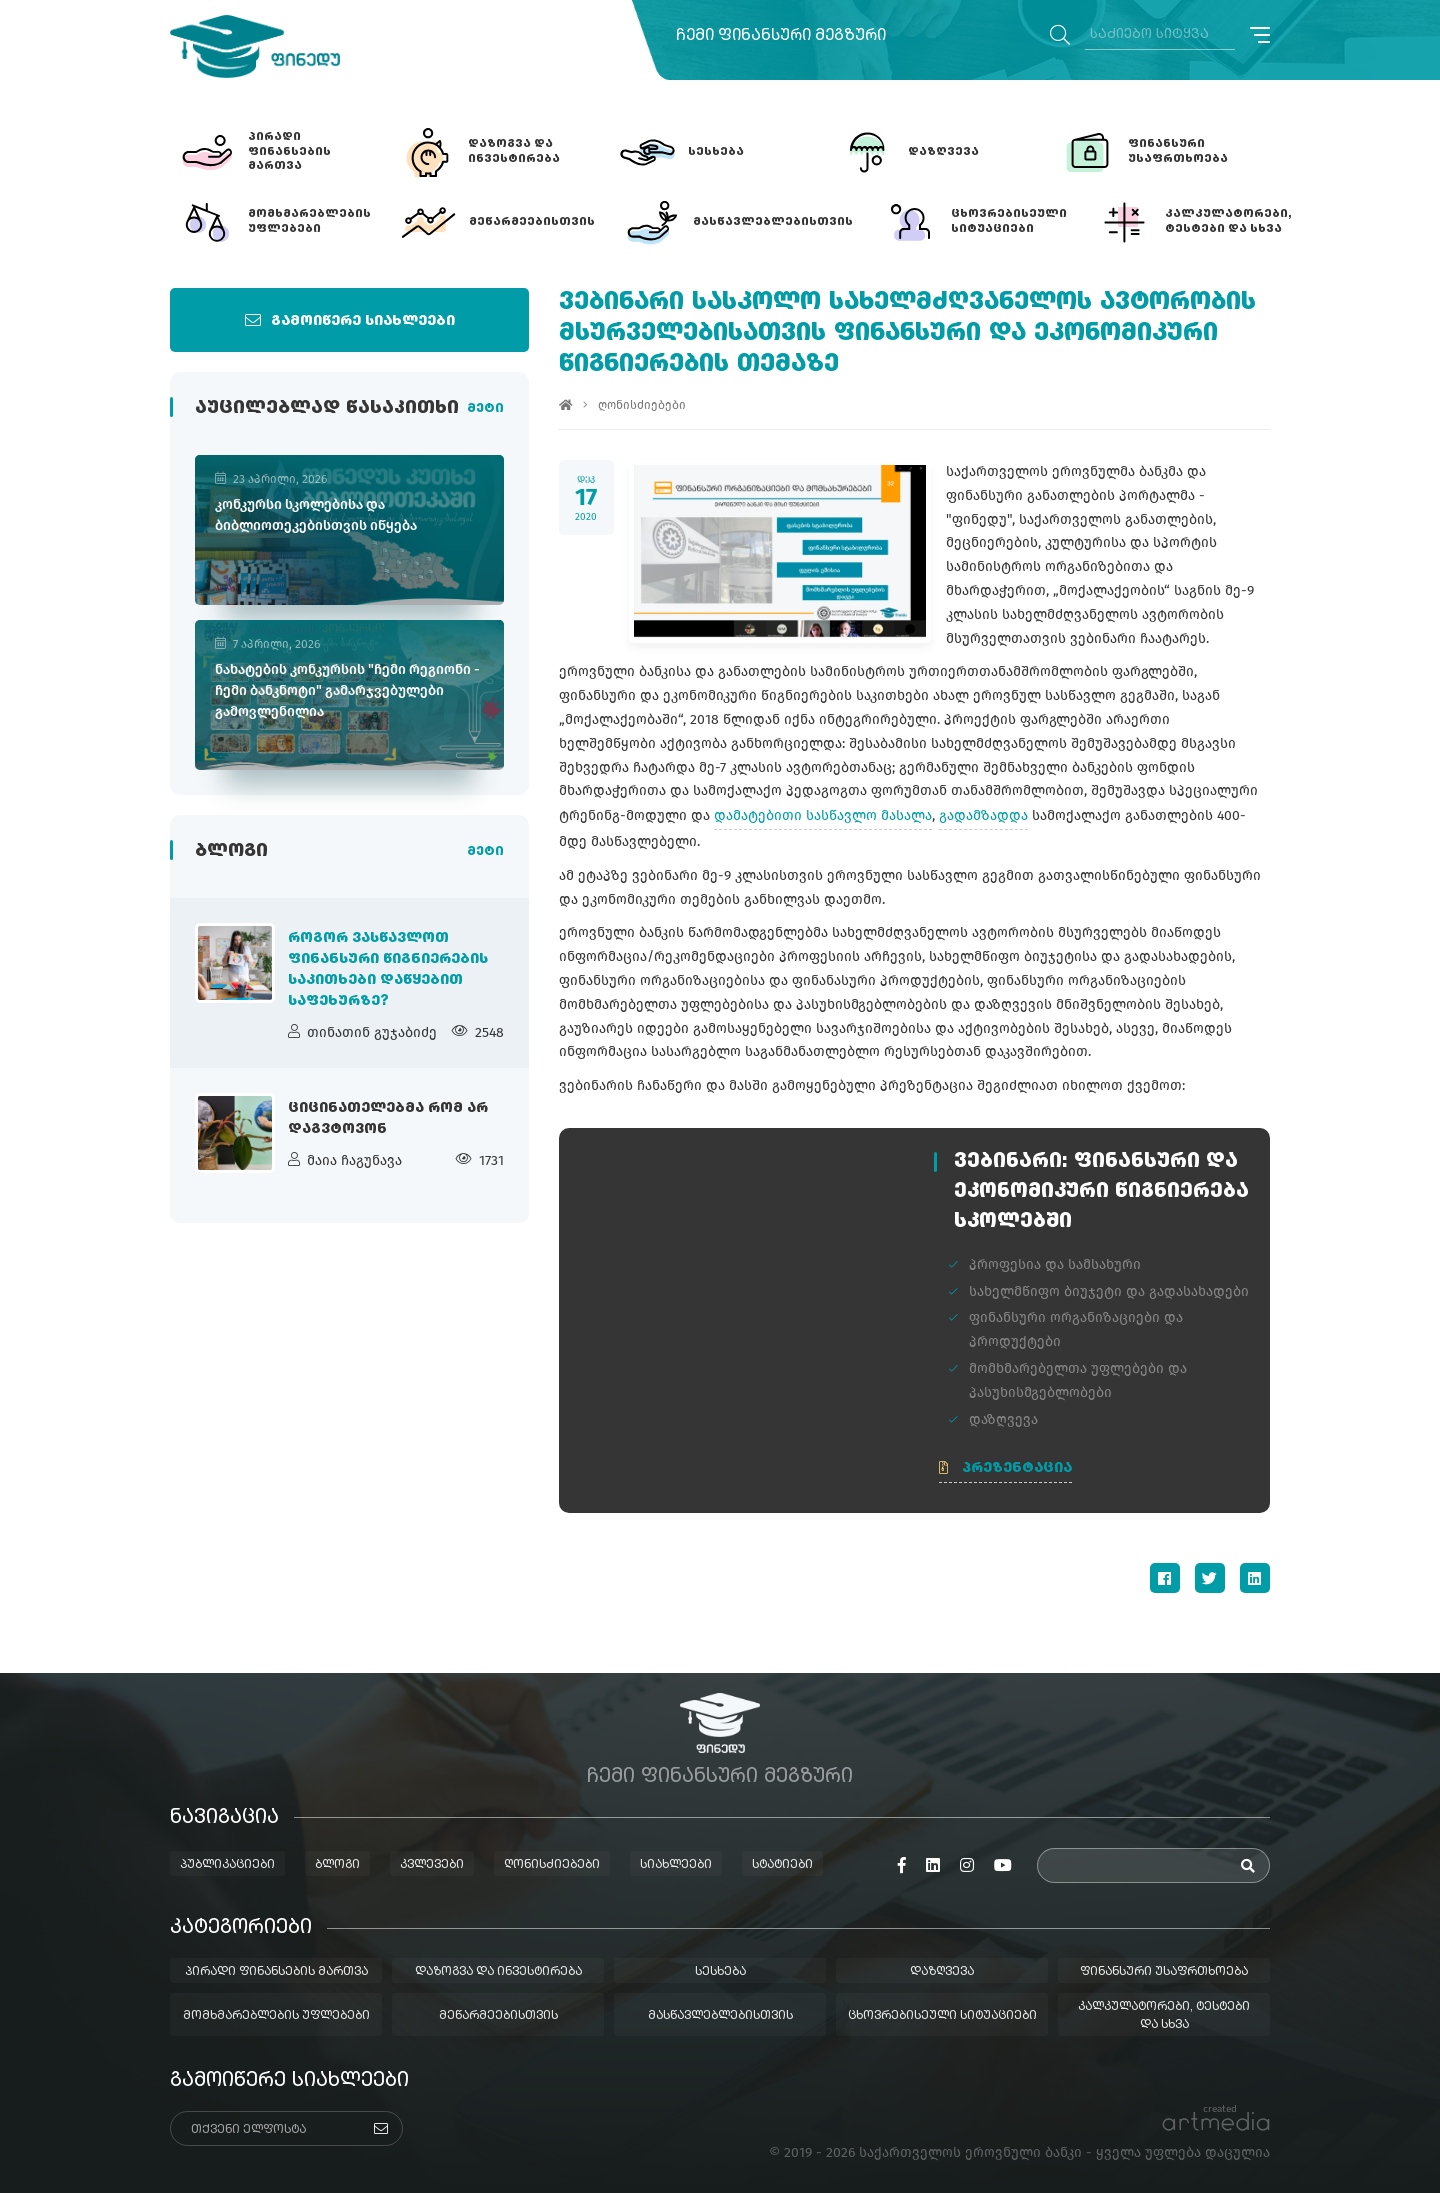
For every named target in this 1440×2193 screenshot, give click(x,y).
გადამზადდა (983, 815)
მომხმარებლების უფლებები (276, 2016)
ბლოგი (337, 1865)
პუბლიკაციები (227, 1865)
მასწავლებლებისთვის (720, 2016)
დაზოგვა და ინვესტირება (498, 1972)
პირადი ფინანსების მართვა (276, 1972)
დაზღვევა (942, 1972)
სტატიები (782, 1865)
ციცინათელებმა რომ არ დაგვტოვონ (388, 1118)
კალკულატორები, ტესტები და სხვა (1164, 2016)
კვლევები (432, 1865)
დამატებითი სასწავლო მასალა (823, 815)
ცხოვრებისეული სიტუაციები (942, 2016)
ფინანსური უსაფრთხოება (1164, 1972)
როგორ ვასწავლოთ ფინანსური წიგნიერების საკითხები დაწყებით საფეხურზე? (388, 969)
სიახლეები (676, 1865)
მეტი (485, 409)
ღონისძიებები (642, 405)
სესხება (720, 1972)
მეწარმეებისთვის (498, 2016)
